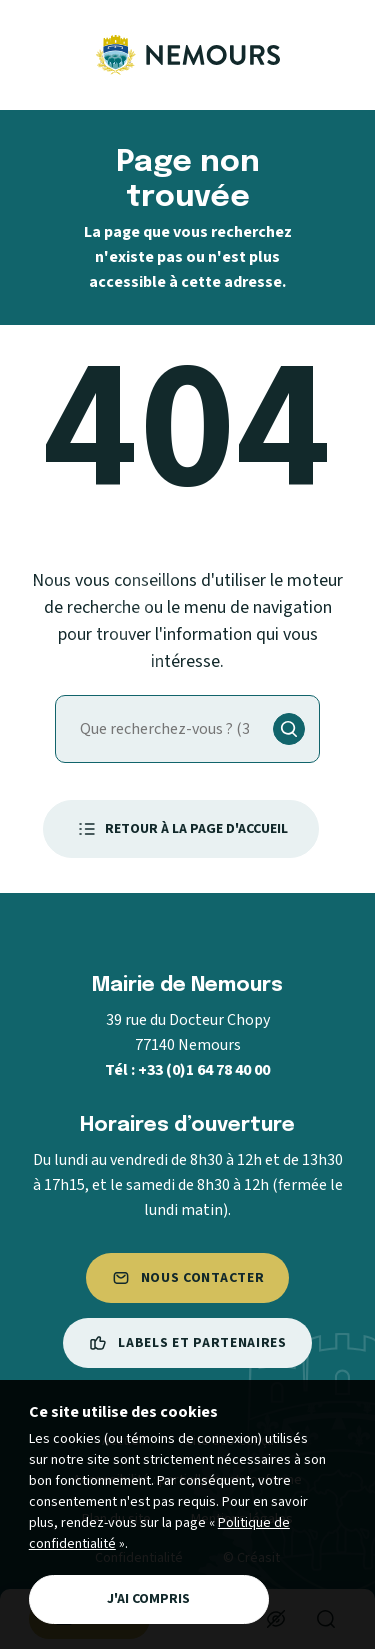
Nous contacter (188, 1278)
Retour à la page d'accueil (181, 829)
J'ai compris (148, 1599)
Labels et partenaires (187, 1343)
